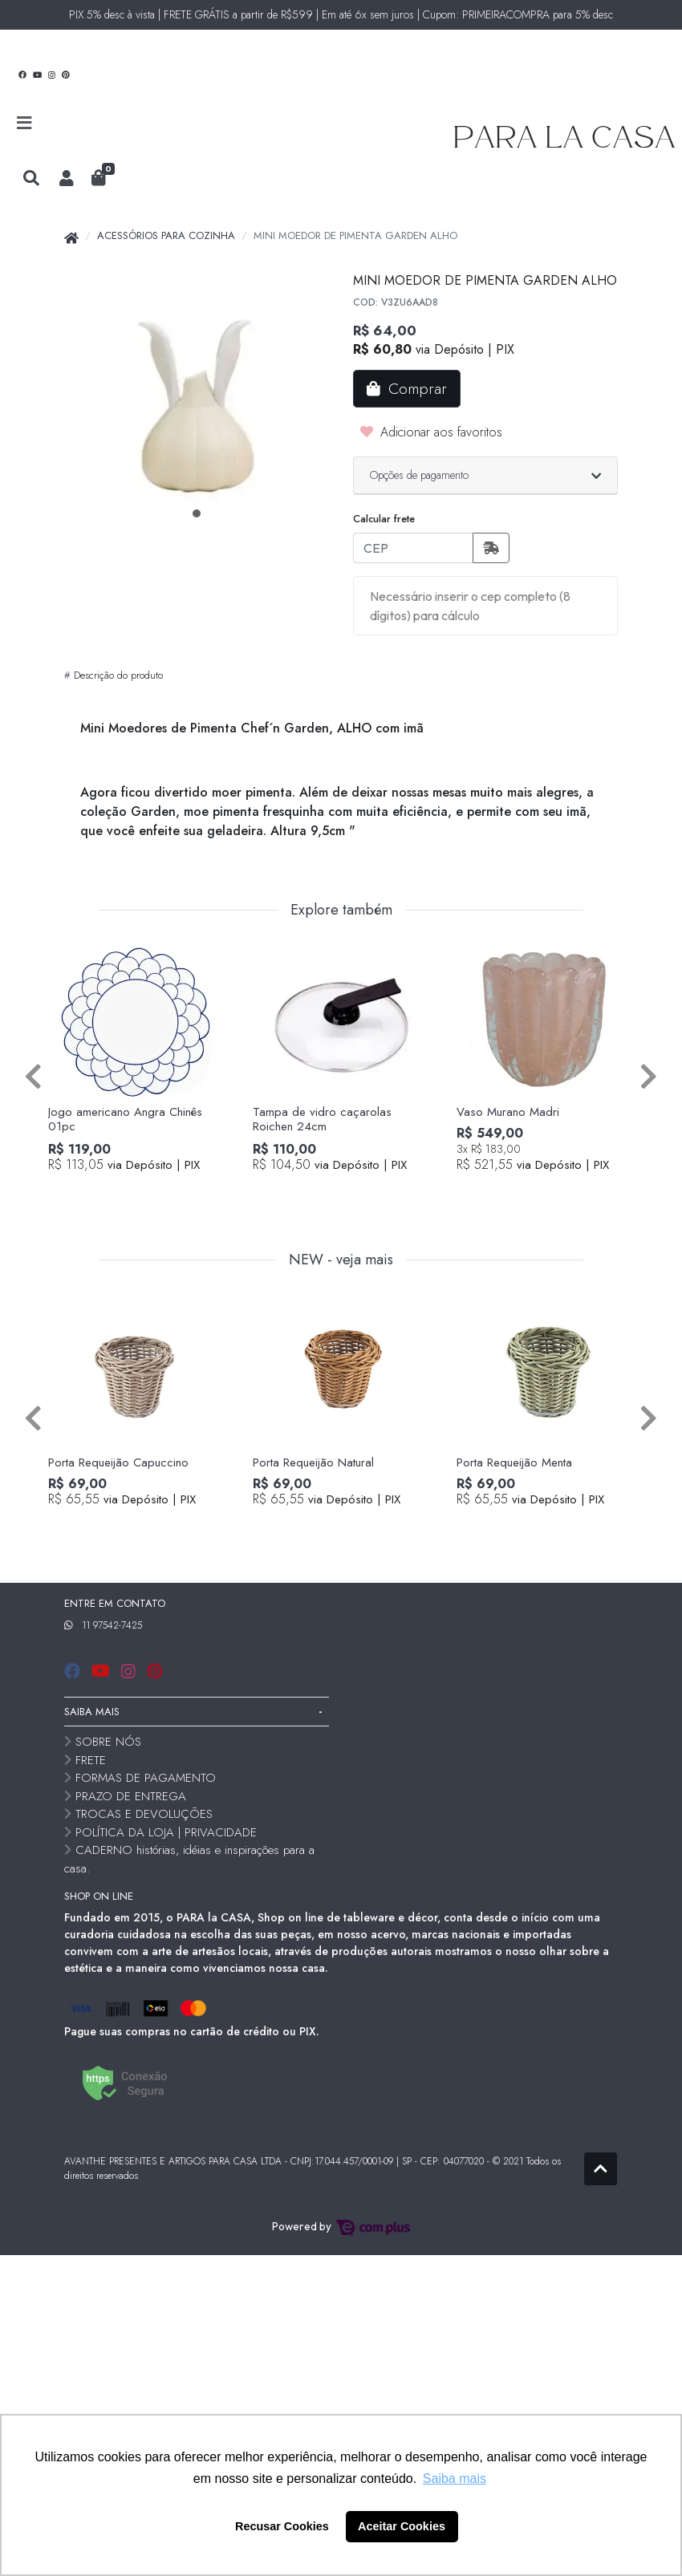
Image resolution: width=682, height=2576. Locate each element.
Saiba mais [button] (454, 2478)
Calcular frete (384, 518)
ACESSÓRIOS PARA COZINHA (166, 235)
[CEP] (413, 548)
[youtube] (103, 1671)
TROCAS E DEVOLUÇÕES (144, 1814)
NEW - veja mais (341, 1260)
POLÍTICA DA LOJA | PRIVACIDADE (166, 1832)
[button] (66, 179)
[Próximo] (649, 1076)
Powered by (341, 2226)
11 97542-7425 (112, 1625)
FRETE (90, 1760)
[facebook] (74, 1671)
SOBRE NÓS (108, 1741)
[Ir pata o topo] (600, 2169)
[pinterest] (154, 1671)
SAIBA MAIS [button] (92, 1711)
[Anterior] (33, 1076)
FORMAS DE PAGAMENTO (145, 1778)
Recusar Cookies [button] (282, 2526)
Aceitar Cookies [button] (401, 2526)
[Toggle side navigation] (26, 123)
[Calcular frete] (491, 548)
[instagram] (130, 1671)
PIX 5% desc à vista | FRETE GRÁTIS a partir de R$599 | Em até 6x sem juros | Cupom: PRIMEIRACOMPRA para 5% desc (341, 14)
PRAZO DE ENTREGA (130, 1796)
